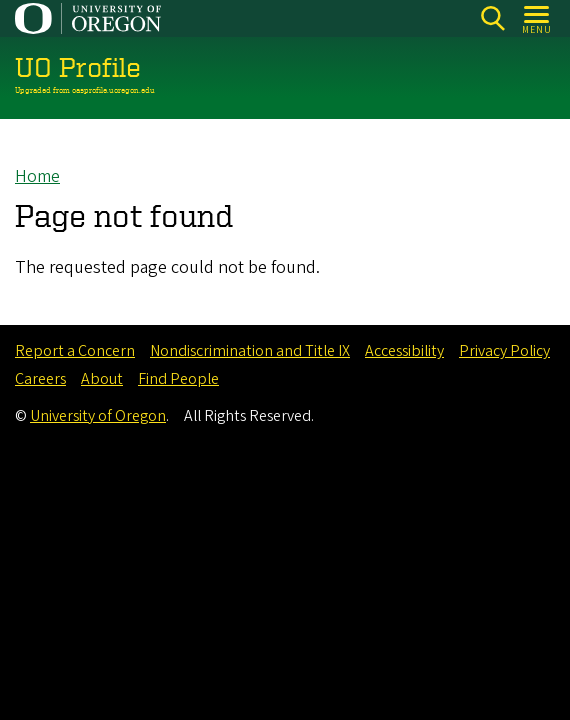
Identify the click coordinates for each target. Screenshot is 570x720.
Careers (40, 379)
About (102, 379)
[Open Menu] (537, 18)
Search (492, 18)
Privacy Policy (504, 351)
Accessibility (404, 351)
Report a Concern (75, 351)
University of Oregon (98, 416)
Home (37, 176)
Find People (178, 379)
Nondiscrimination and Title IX (250, 351)
